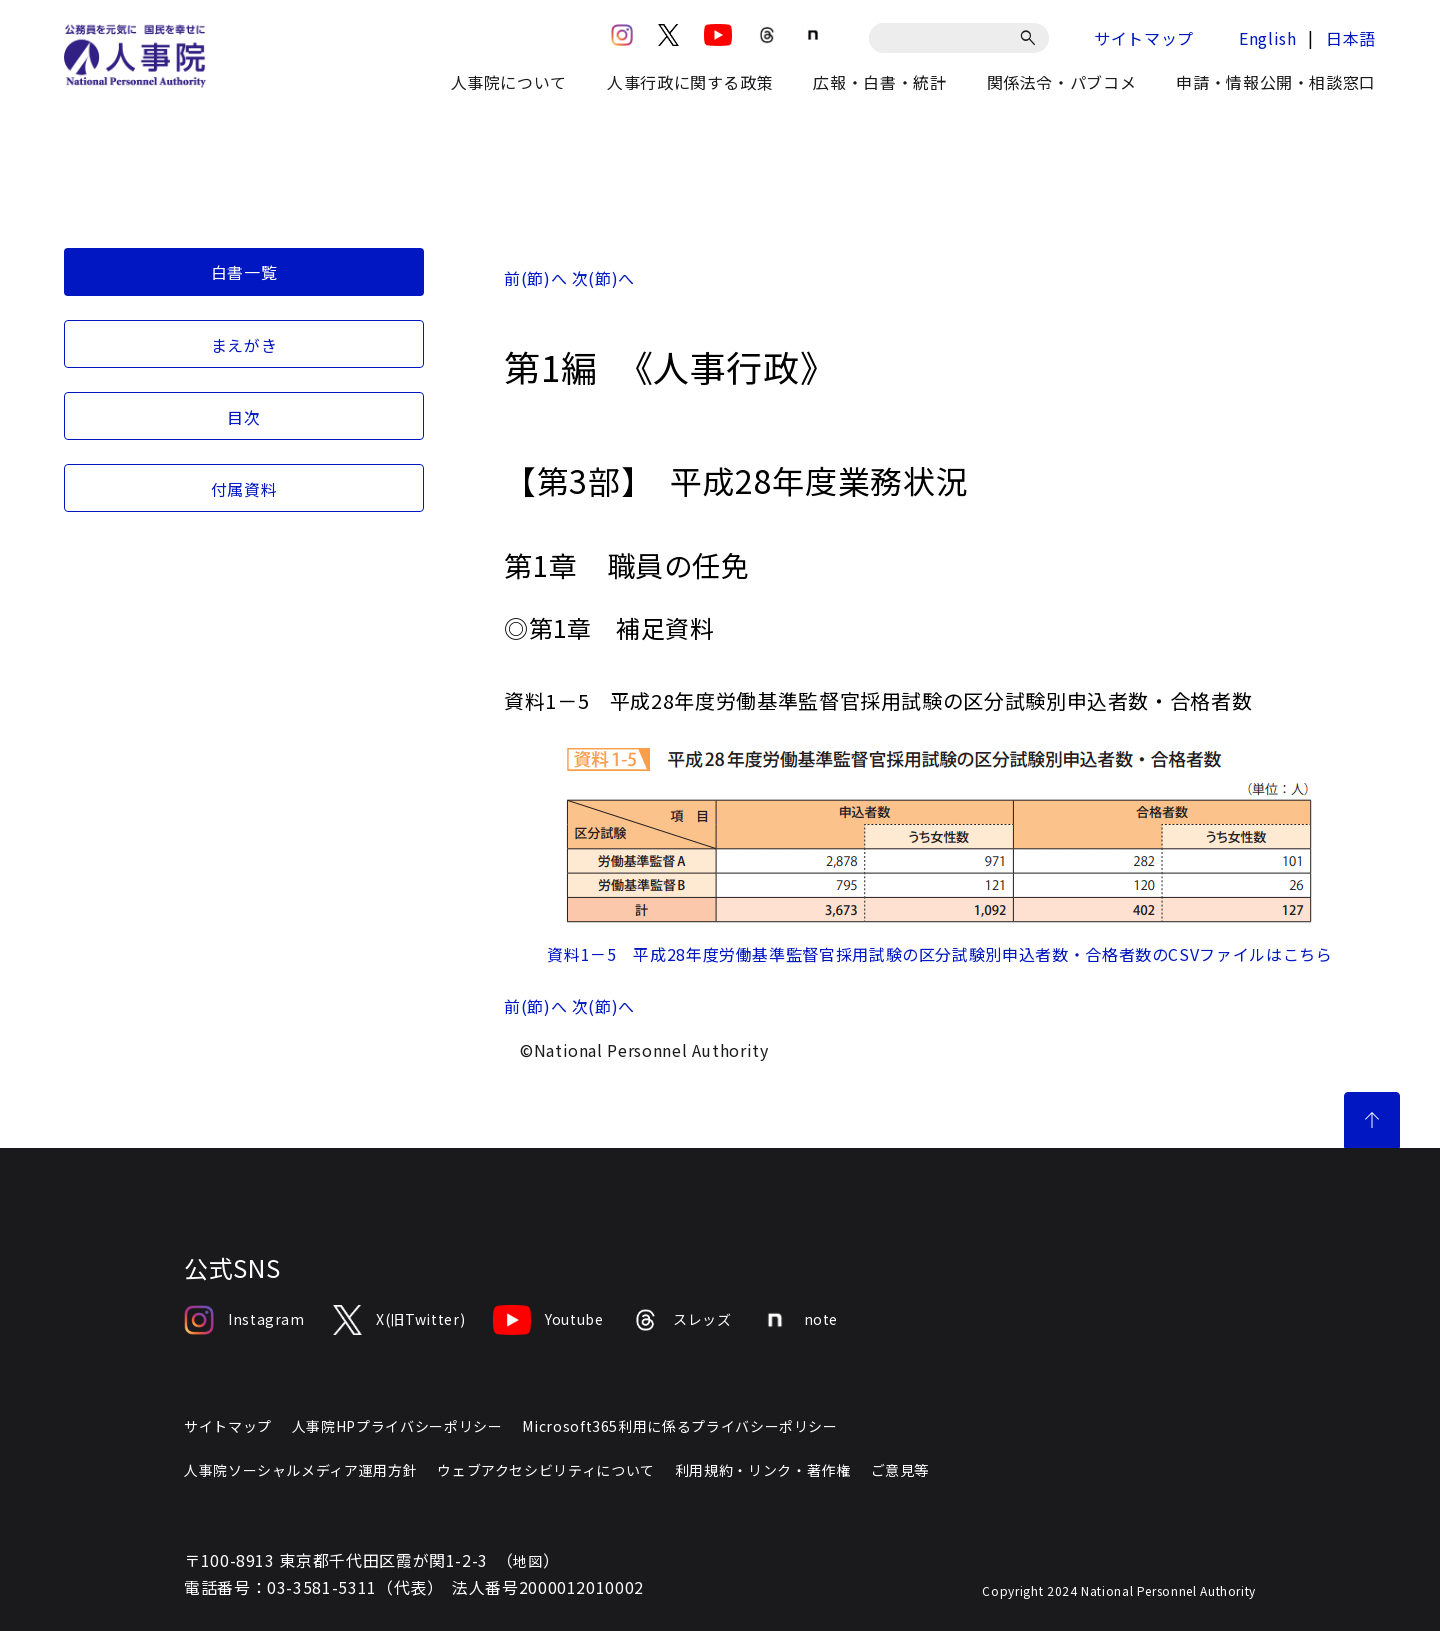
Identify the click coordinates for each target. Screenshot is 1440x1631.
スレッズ (682, 1320)
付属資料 (244, 489)
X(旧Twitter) (399, 1320)
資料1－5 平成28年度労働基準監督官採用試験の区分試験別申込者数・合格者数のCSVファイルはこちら (939, 954)
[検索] (1031, 38)
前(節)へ (535, 278)
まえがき (244, 345)
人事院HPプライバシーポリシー (397, 1426)
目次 (243, 417)
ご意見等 (900, 1470)
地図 (527, 1561)
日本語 (1351, 38)
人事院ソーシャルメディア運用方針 (300, 1470)
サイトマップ (1144, 38)
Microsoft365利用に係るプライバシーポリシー (679, 1426)
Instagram (244, 1320)
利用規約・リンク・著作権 (763, 1470)
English (1267, 38)
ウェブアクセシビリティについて (546, 1470)
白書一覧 (244, 272)
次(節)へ (603, 278)
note (799, 1320)
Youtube (548, 1320)
